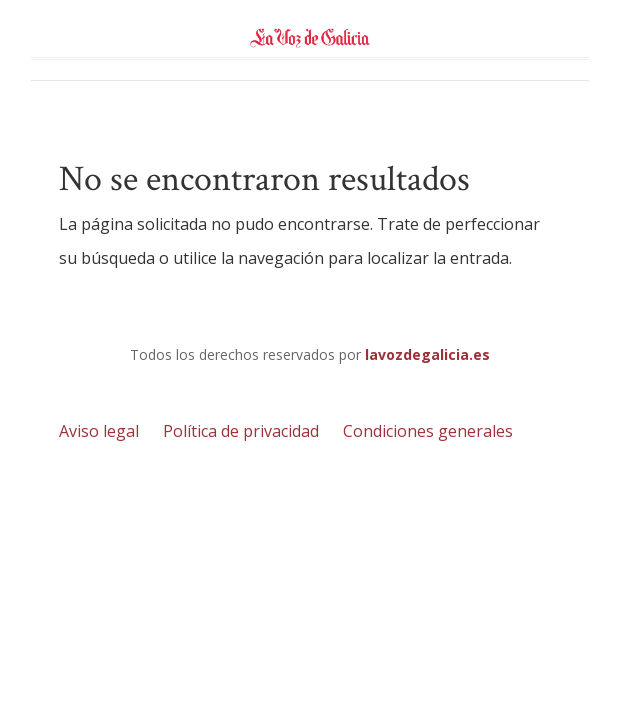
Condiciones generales (428, 431)
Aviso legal (99, 431)
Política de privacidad (241, 431)
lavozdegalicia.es (427, 354)
